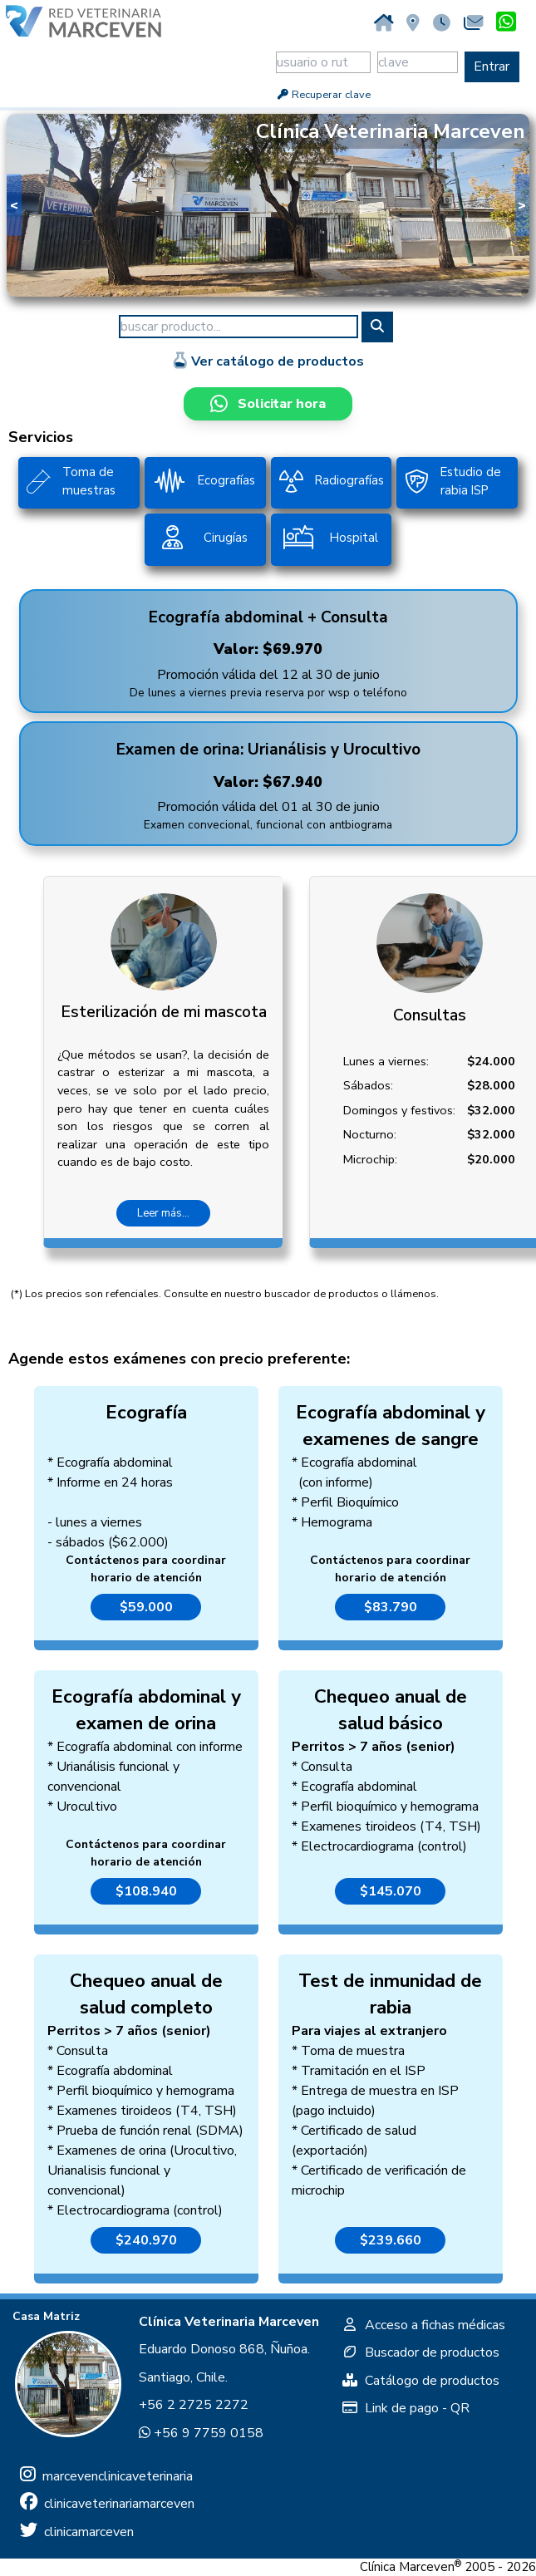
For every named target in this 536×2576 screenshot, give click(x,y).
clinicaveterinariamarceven (107, 2504)
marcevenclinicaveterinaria (106, 2476)
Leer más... (163, 1213)
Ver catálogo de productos (268, 361)
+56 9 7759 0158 (201, 2433)
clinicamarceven (77, 2532)
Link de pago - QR (406, 2408)
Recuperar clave (323, 94)
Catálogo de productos (420, 2381)
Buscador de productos (420, 2352)
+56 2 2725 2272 (193, 2405)
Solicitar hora (268, 404)
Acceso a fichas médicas (423, 2325)
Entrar (491, 66)
